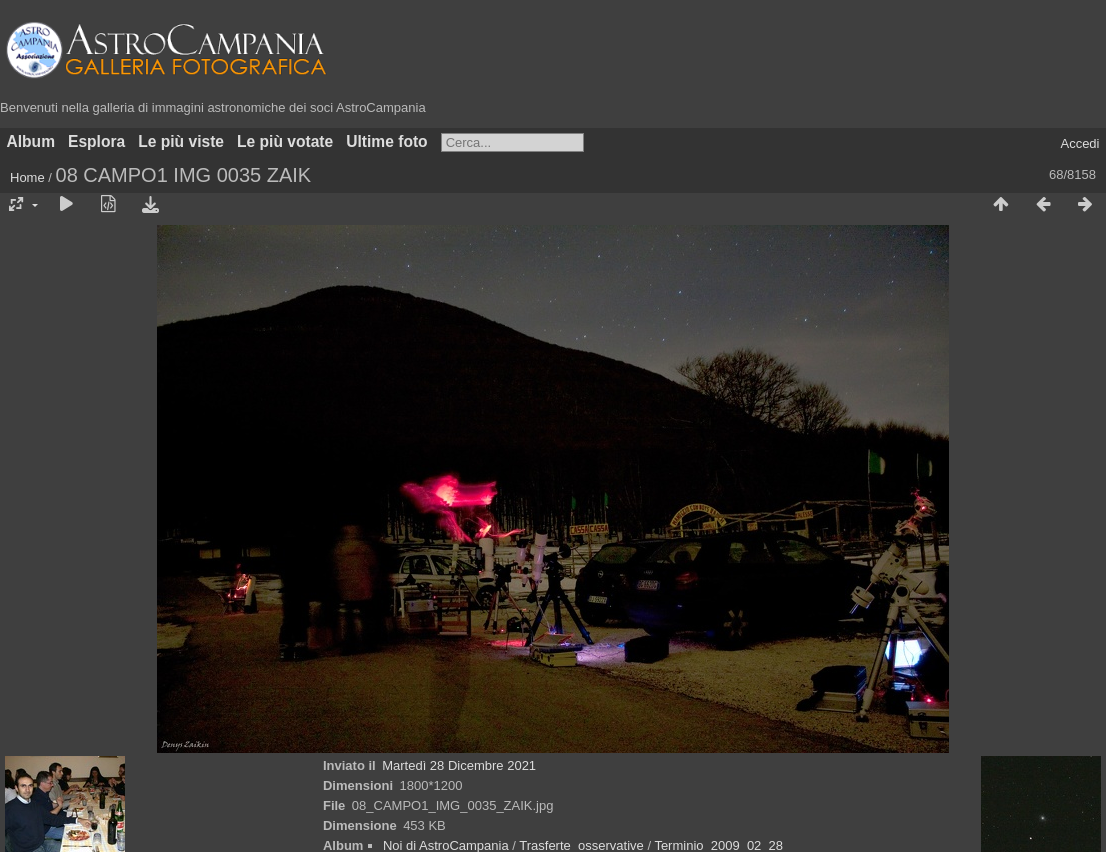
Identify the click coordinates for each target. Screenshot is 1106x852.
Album (31, 141)
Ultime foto (386, 141)
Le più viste (181, 141)
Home (27, 177)
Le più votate (285, 141)
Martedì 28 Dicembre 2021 (459, 765)
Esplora (96, 141)
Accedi (1079, 143)
